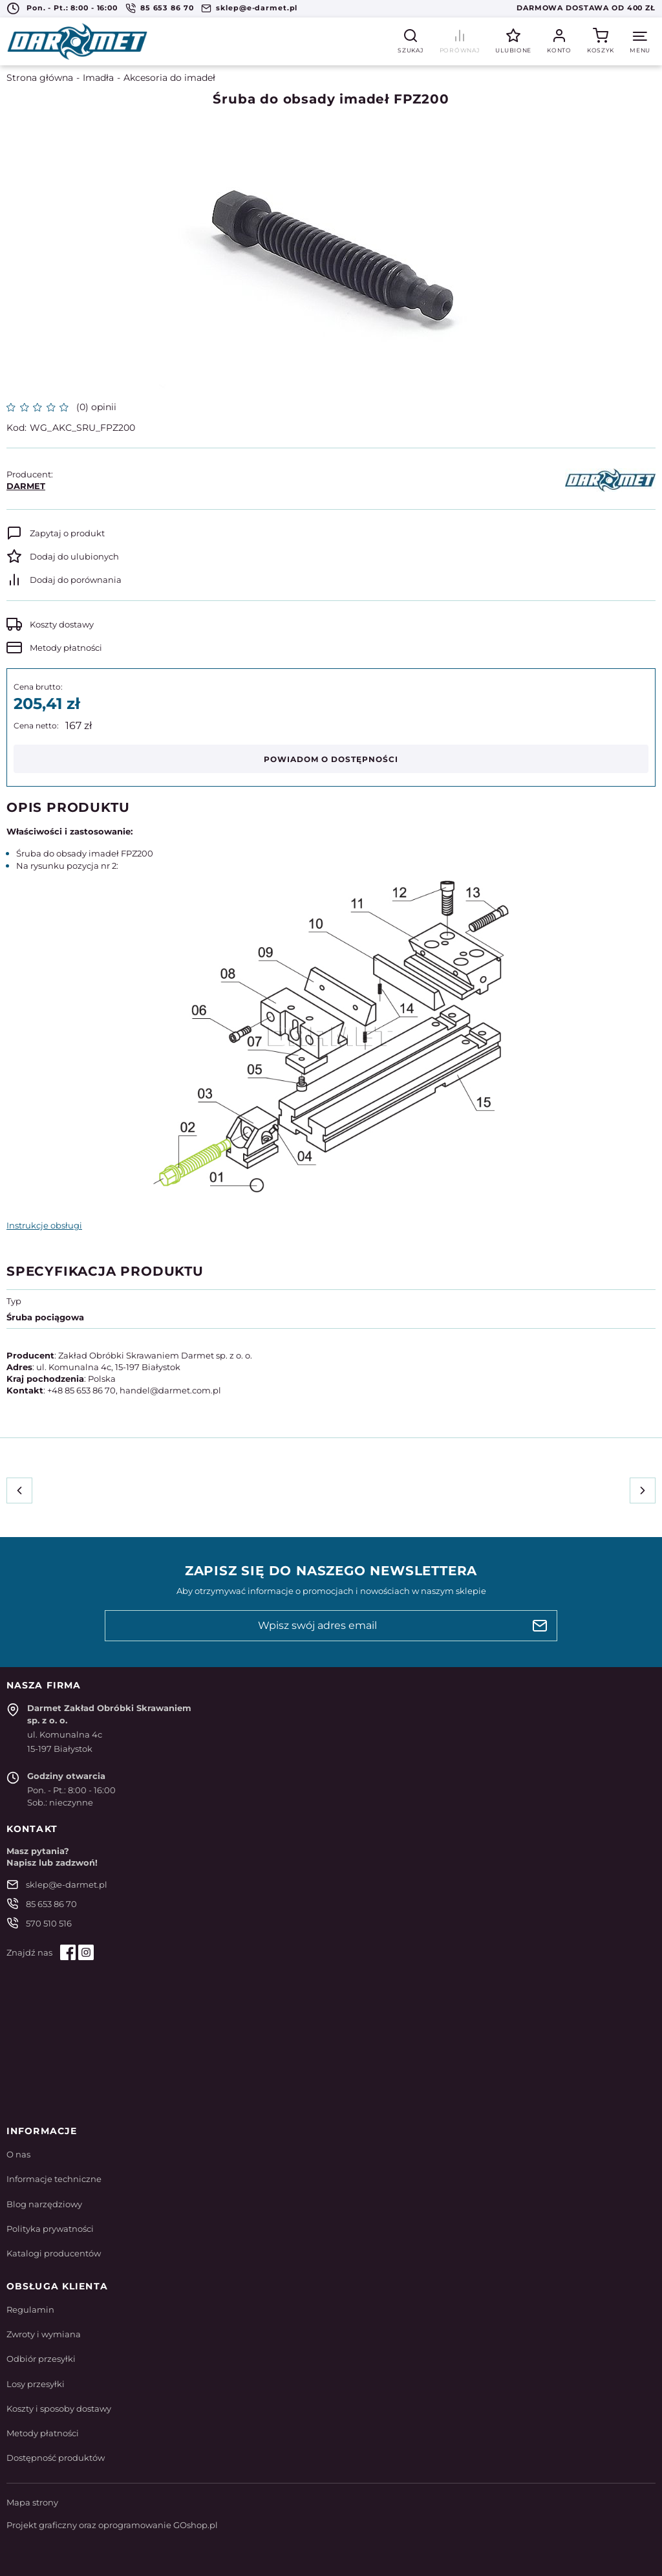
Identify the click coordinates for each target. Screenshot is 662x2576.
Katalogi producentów (53, 2253)
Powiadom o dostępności (331, 759)
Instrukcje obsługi (44, 1225)
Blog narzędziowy (44, 2204)
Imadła (98, 77)
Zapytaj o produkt (67, 533)
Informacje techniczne (53, 2179)
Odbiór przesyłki (41, 2358)
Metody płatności (66, 647)
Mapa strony (32, 2502)
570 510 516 (49, 1923)
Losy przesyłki (35, 2384)
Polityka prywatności (50, 2228)
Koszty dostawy (62, 624)
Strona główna (39, 77)
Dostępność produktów (55, 2457)
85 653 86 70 (167, 7)
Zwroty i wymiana (43, 2334)
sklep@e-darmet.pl (256, 7)
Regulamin (30, 2309)
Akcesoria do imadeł (169, 77)
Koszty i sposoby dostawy (58, 2408)
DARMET (25, 486)
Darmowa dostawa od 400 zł (586, 7)
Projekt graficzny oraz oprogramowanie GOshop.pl (112, 2525)
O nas (18, 2154)
